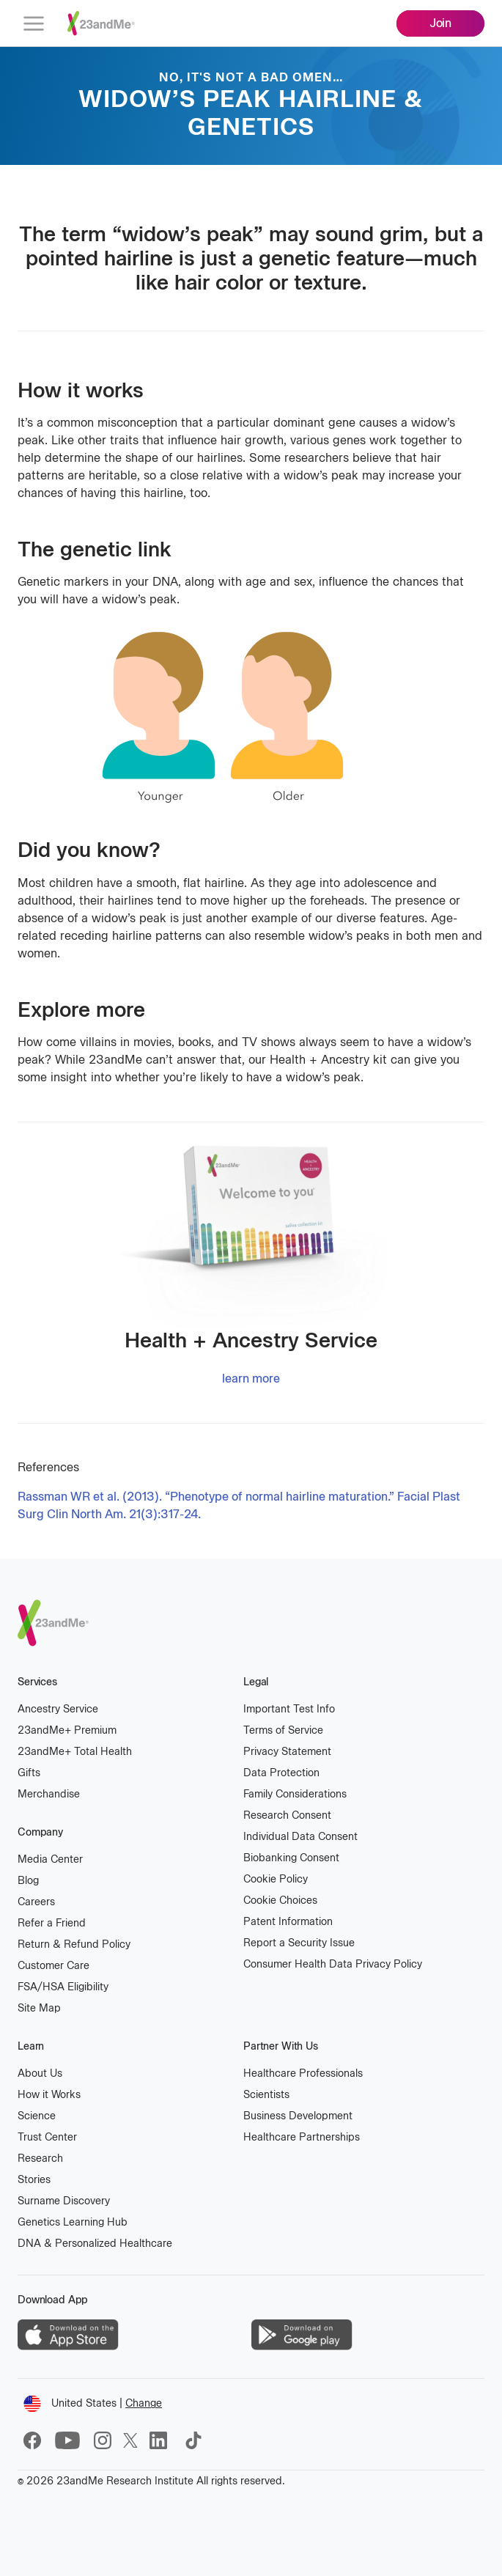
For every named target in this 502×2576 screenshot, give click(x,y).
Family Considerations (295, 1794)
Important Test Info (289, 1709)
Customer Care (53, 1965)
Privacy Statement (287, 1751)
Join (440, 23)
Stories (34, 2180)
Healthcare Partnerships (301, 2137)
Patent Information (288, 1922)
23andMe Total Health (75, 1751)
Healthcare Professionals (303, 2073)
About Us (40, 2073)
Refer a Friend (52, 1923)
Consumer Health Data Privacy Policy (332, 1964)
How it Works (49, 2095)
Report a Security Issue (299, 1943)
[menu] (34, 23)
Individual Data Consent (300, 1836)
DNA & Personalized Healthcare (95, 2243)
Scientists (266, 2095)
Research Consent (287, 1815)
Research (40, 2158)
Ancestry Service (58, 1709)
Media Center (50, 1859)
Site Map (39, 2008)
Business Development (297, 2116)
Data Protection (281, 1773)
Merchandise (49, 1794)
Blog (28, 1880)
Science (37, 2116)
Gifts (29, 1773)
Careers (36, 1902)
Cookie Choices (280, 1900)
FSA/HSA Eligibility (63, 1987)
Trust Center (47, 2137)
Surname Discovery (64, 2201)
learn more (251, 1378)
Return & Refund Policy (74, 1944)
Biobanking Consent (291, 1858)
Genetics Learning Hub (73, 2222)
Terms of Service (283, 1730)
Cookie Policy (275, 1879)
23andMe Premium (67, 1730)
